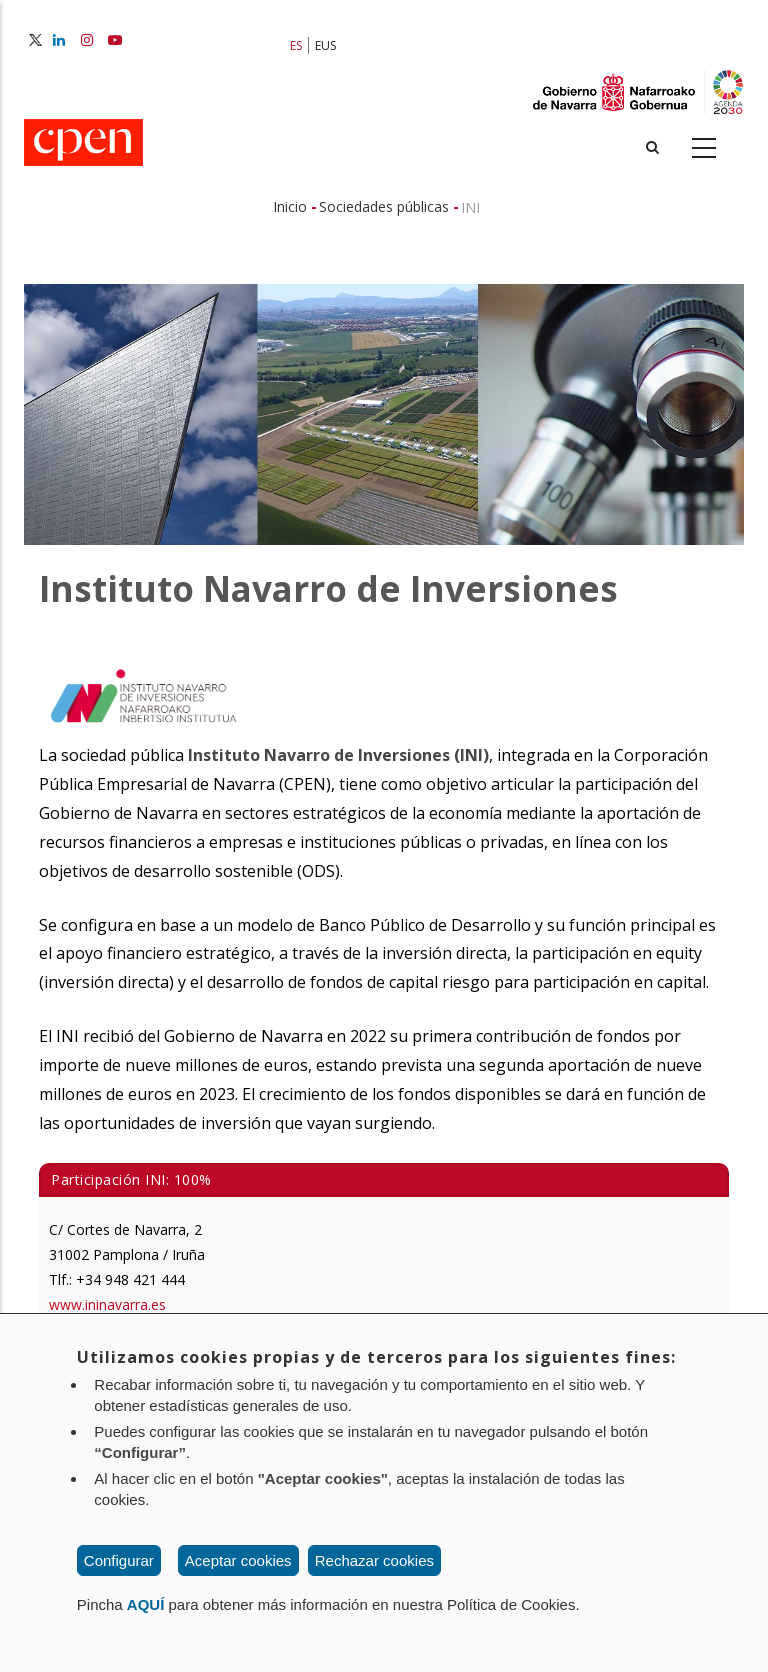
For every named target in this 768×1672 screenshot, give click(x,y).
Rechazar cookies (374, 1560)
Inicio (290, 206)
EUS (325, 45)
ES (296, 45)
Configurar (119, 1560)
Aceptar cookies (238, 1560)
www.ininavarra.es (107, 1304)
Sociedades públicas (384, 206)
